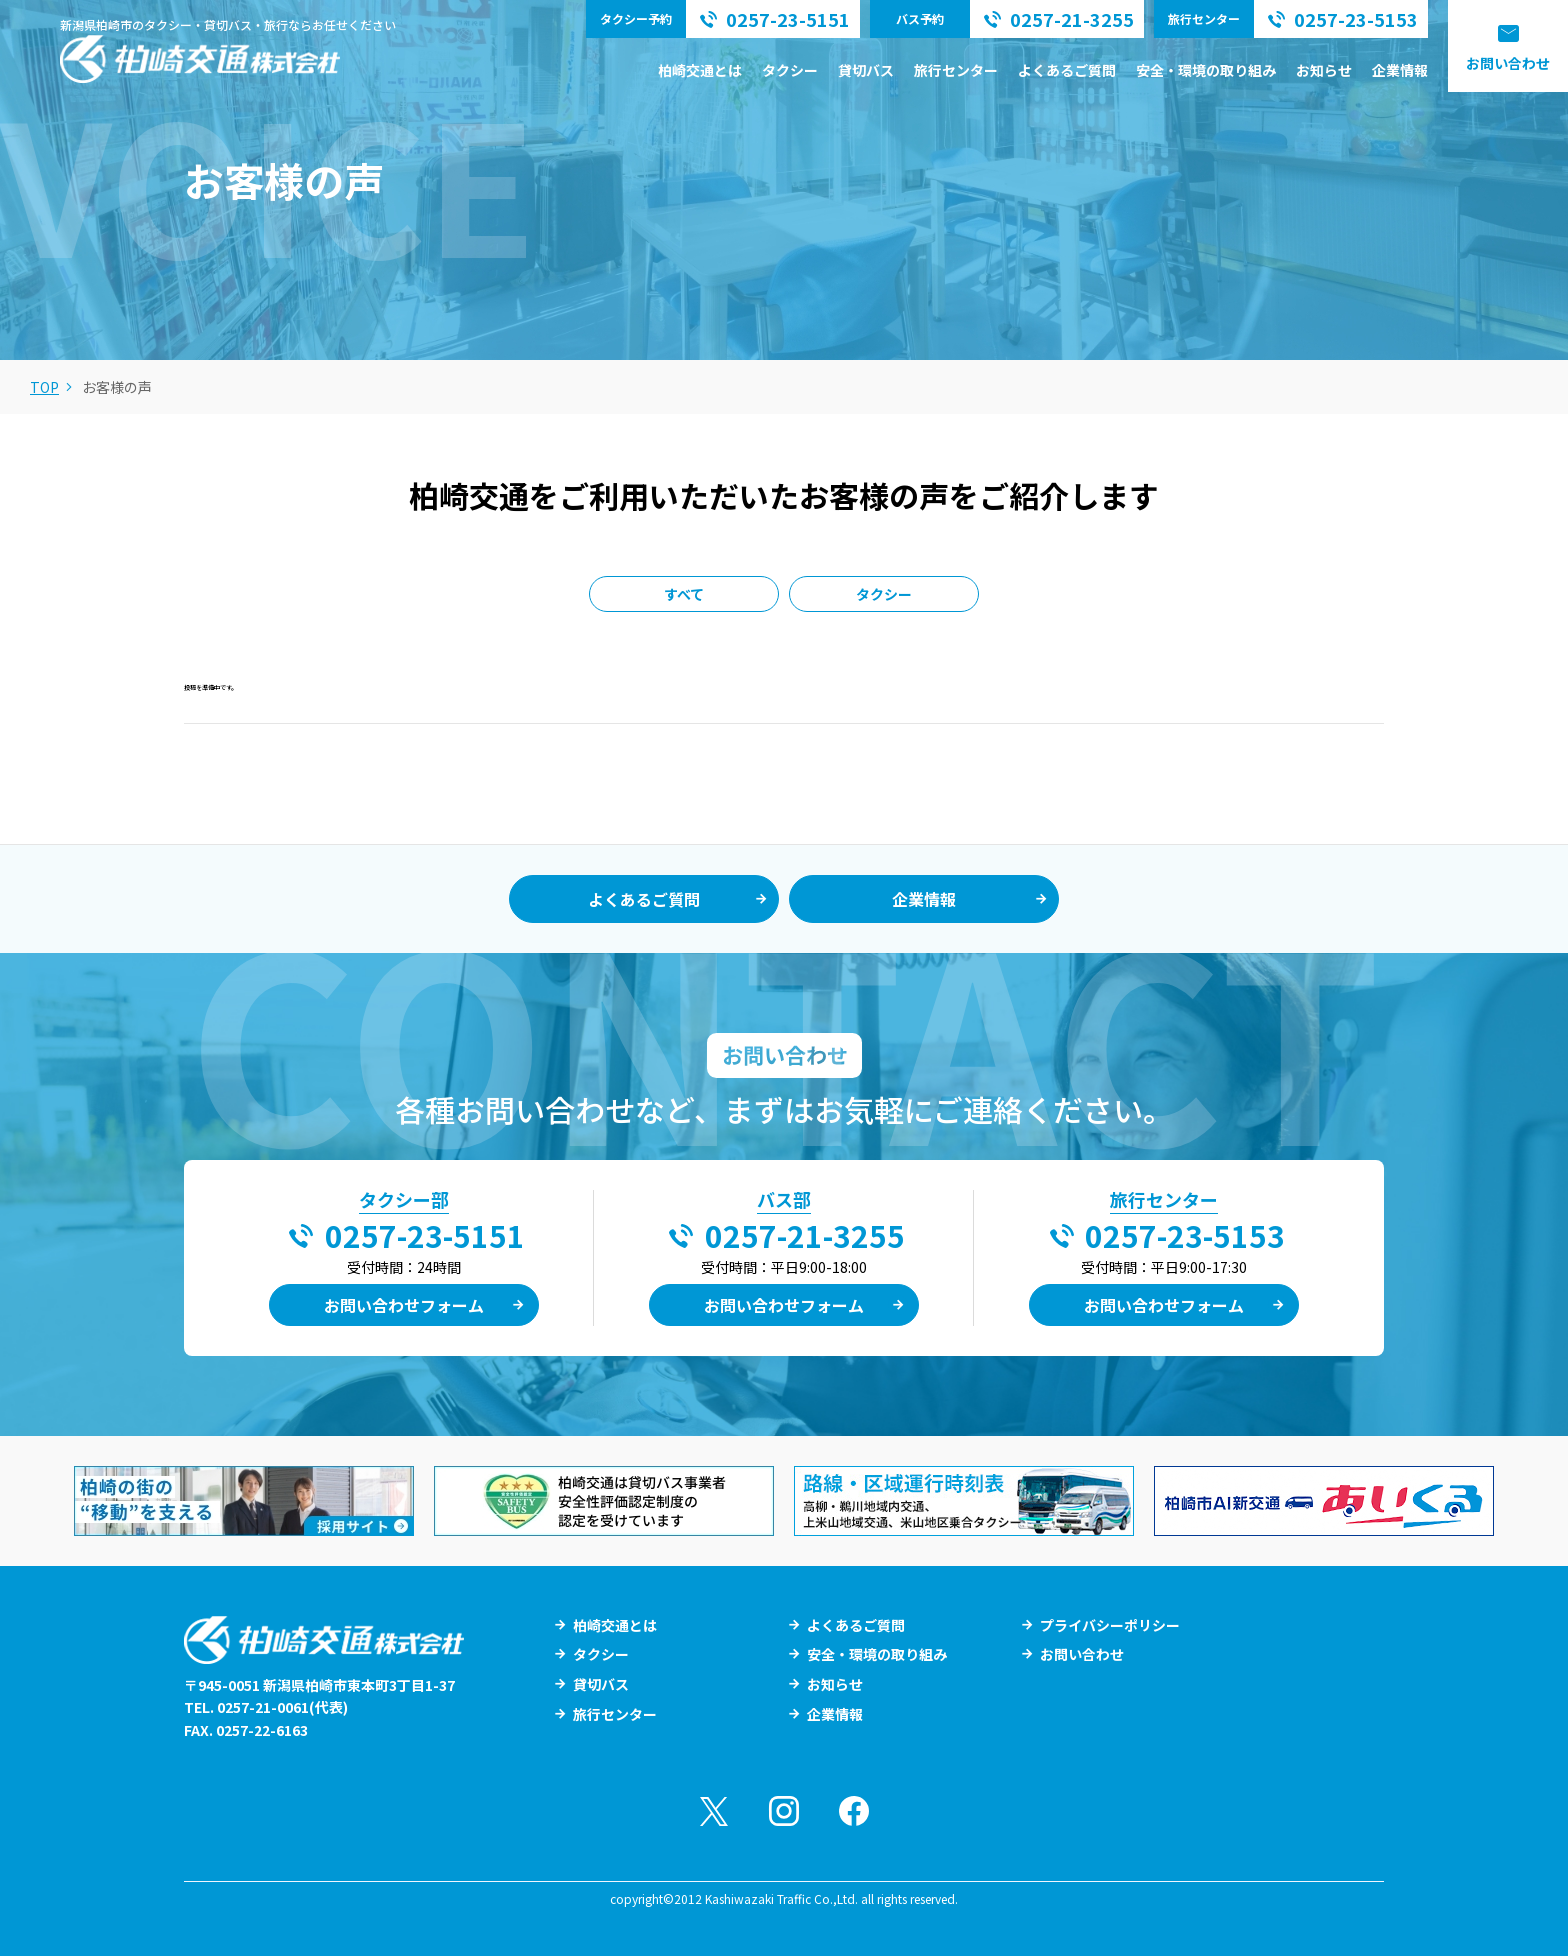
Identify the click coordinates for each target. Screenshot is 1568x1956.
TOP (44, 387)
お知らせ (1324, 70)
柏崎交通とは (700, 70)
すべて (684, 594)
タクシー (790, 70)
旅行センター (956, 70)
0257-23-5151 (425, 1235)
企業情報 (1400, 70)
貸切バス (866, 70)
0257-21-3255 (805, 1235)
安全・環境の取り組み (1206, 70)
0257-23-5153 (1185, 1235)
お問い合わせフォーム (404, 1305)
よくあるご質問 (1067, 70)
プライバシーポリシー (1110, 1625)
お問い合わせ (1508, 63)
